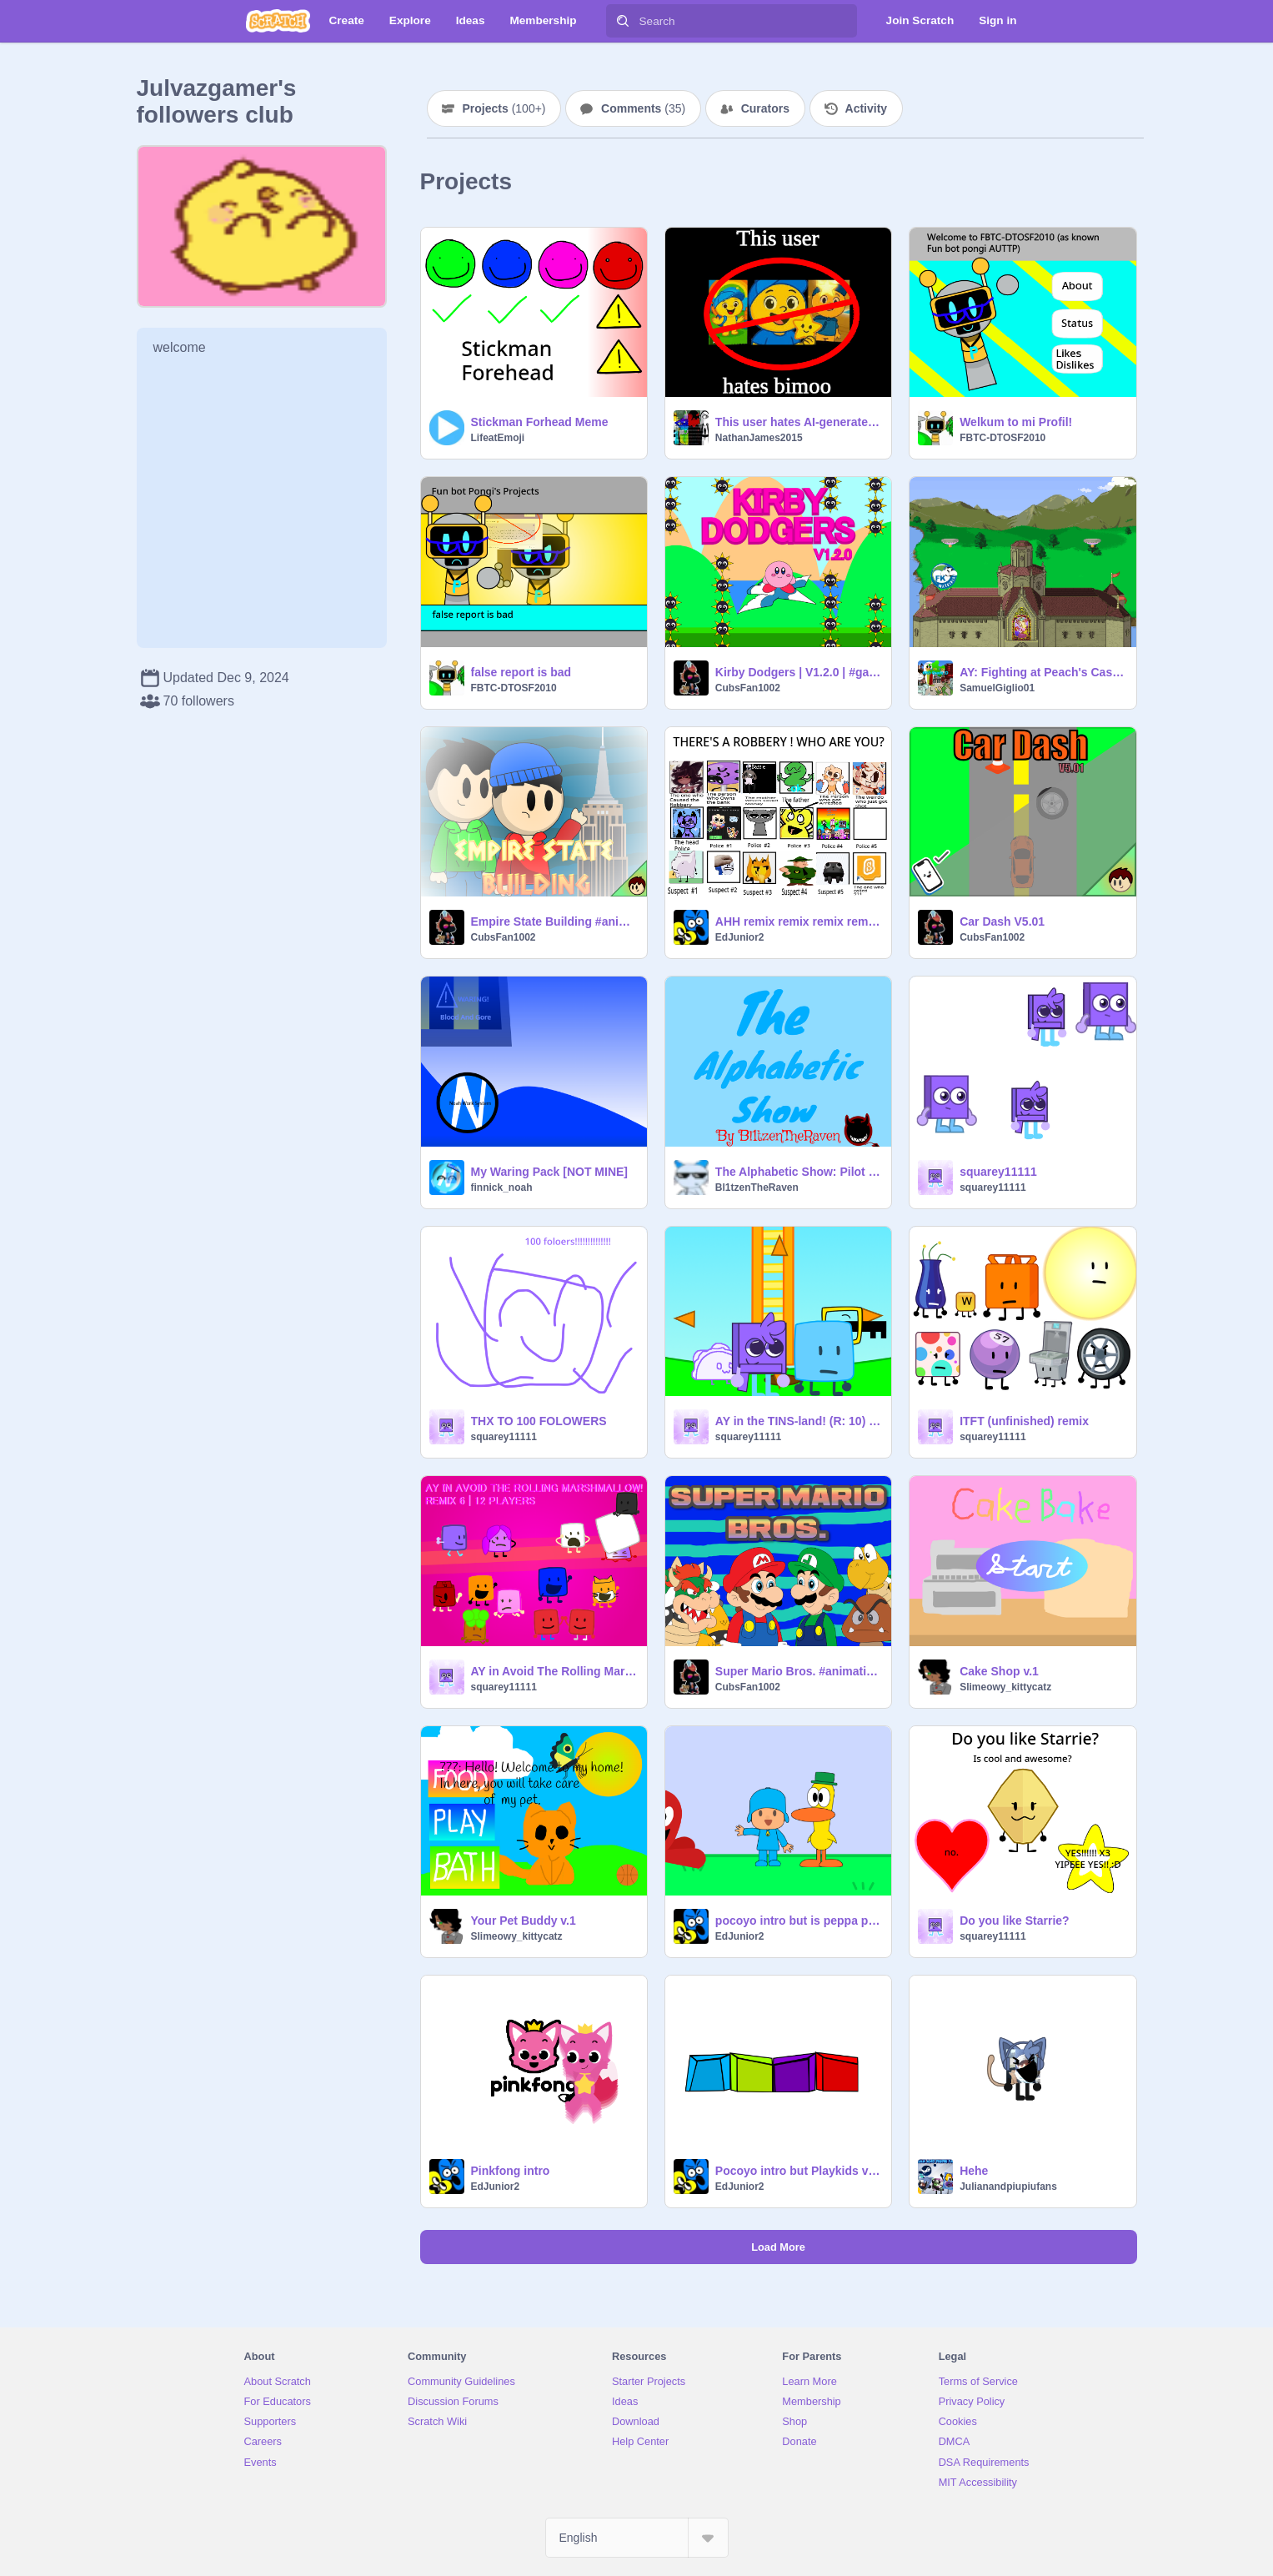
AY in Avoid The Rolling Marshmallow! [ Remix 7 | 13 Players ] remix (554, 1671)
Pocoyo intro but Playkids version (798, 2170)
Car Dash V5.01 (1002, 921)
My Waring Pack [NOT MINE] (550, 1171)
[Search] (622, 21)
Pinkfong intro (510, 2170)
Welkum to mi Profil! (1016, 422)
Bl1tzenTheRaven (757, 1187)
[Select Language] (637, 2538)
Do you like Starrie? (1014, 1920)
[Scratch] (278, 21)
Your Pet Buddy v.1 (523, 1920)
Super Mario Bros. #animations (798, 1671)
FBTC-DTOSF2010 (1002, 438)
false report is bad (521, 672)
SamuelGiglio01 (997, 688)
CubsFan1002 (747, 688)
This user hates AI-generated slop (798, 422)
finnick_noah (502, 1187)
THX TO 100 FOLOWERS (539, 1421)
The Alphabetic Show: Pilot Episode (798, 1171)
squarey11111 (998, 1171)
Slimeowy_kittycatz (1005, 1687)
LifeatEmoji (498, 438)
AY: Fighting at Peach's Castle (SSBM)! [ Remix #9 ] (1042, 672)
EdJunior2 (739, 937)
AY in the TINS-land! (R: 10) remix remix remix (798, 1421)
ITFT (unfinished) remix (1024, 1421)
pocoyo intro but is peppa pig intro (798, 1920)
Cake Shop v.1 (999, 1671)
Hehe (974, 2170)
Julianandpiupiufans (1008, 2186)
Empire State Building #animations (554, 921)
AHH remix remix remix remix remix (798, 921)
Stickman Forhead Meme (540, 422)
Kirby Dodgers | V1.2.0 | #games (798, 672)
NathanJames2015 (759, 438)
